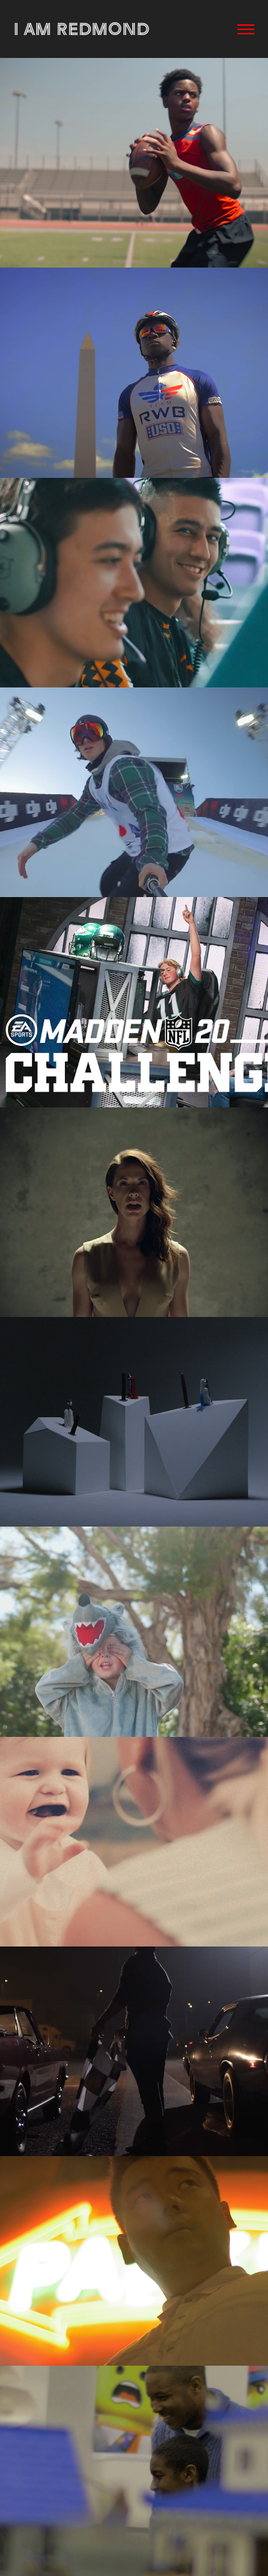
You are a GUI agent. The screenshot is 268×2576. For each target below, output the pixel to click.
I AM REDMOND (81, 29)
